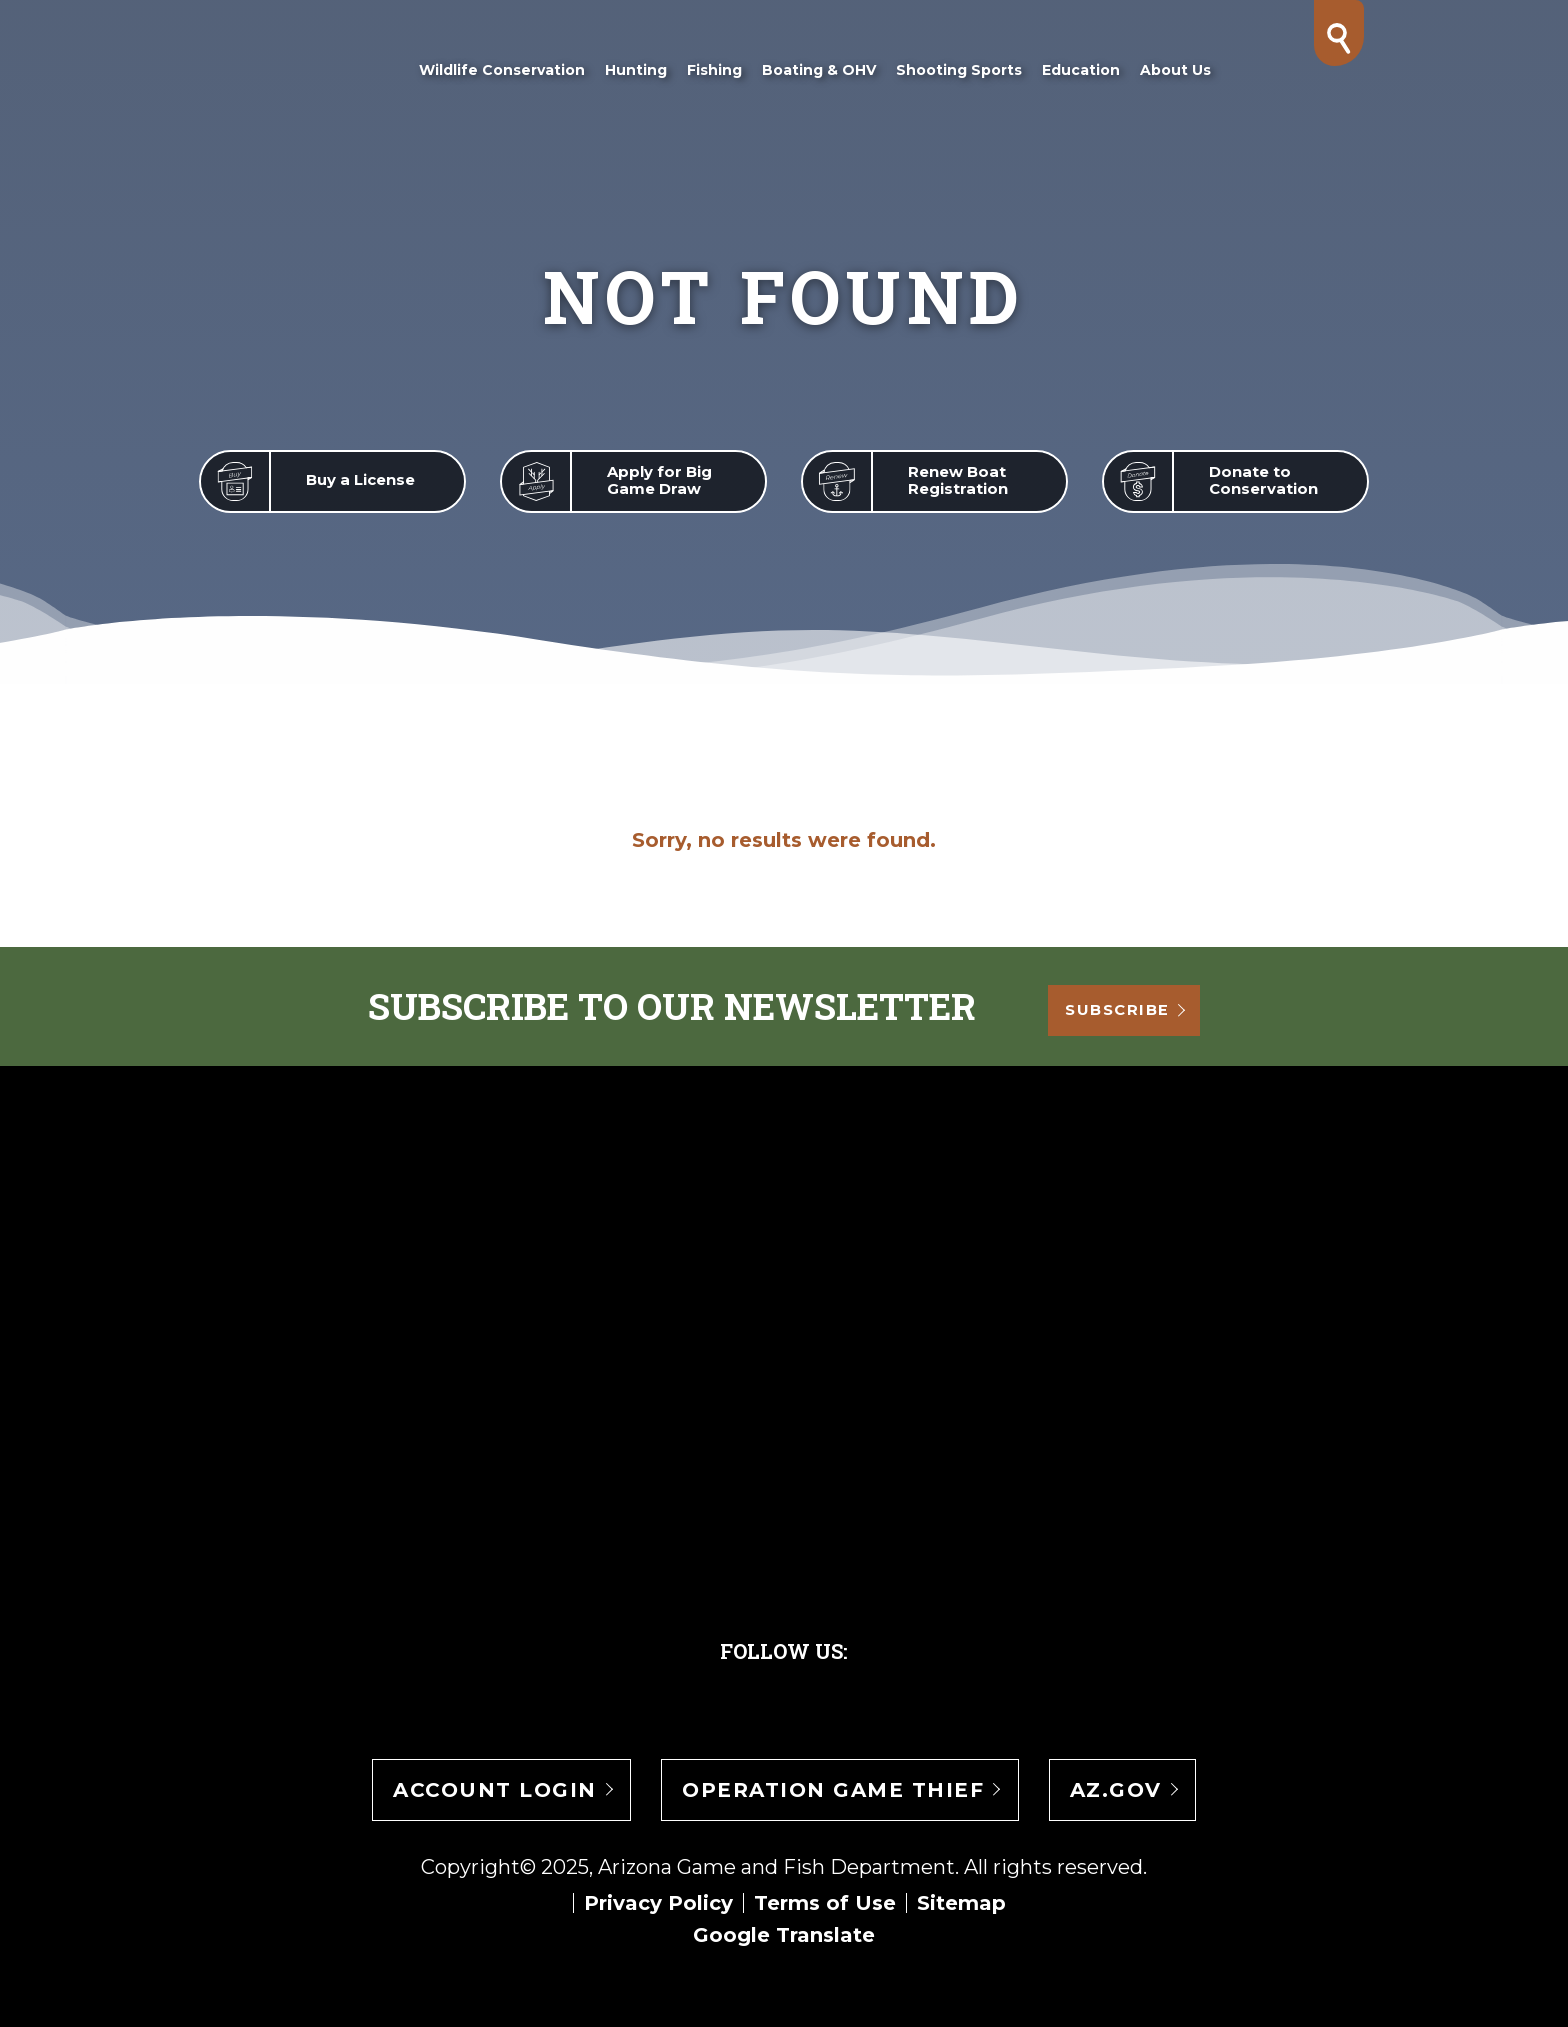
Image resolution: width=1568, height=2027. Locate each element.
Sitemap (961, 1903)
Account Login (495, 1790)
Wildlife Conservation (501, 70)
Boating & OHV (818, 70)
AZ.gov (1116, 1790)
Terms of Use (825, 1903)
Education (1080, 70)
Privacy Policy (658, 1903)
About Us (1174, 70)
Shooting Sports (958, 70)
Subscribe (1132, 1008)
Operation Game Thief (833, 1790)
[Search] (1339, 38)
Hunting (635, 70)
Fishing (713, 70)
